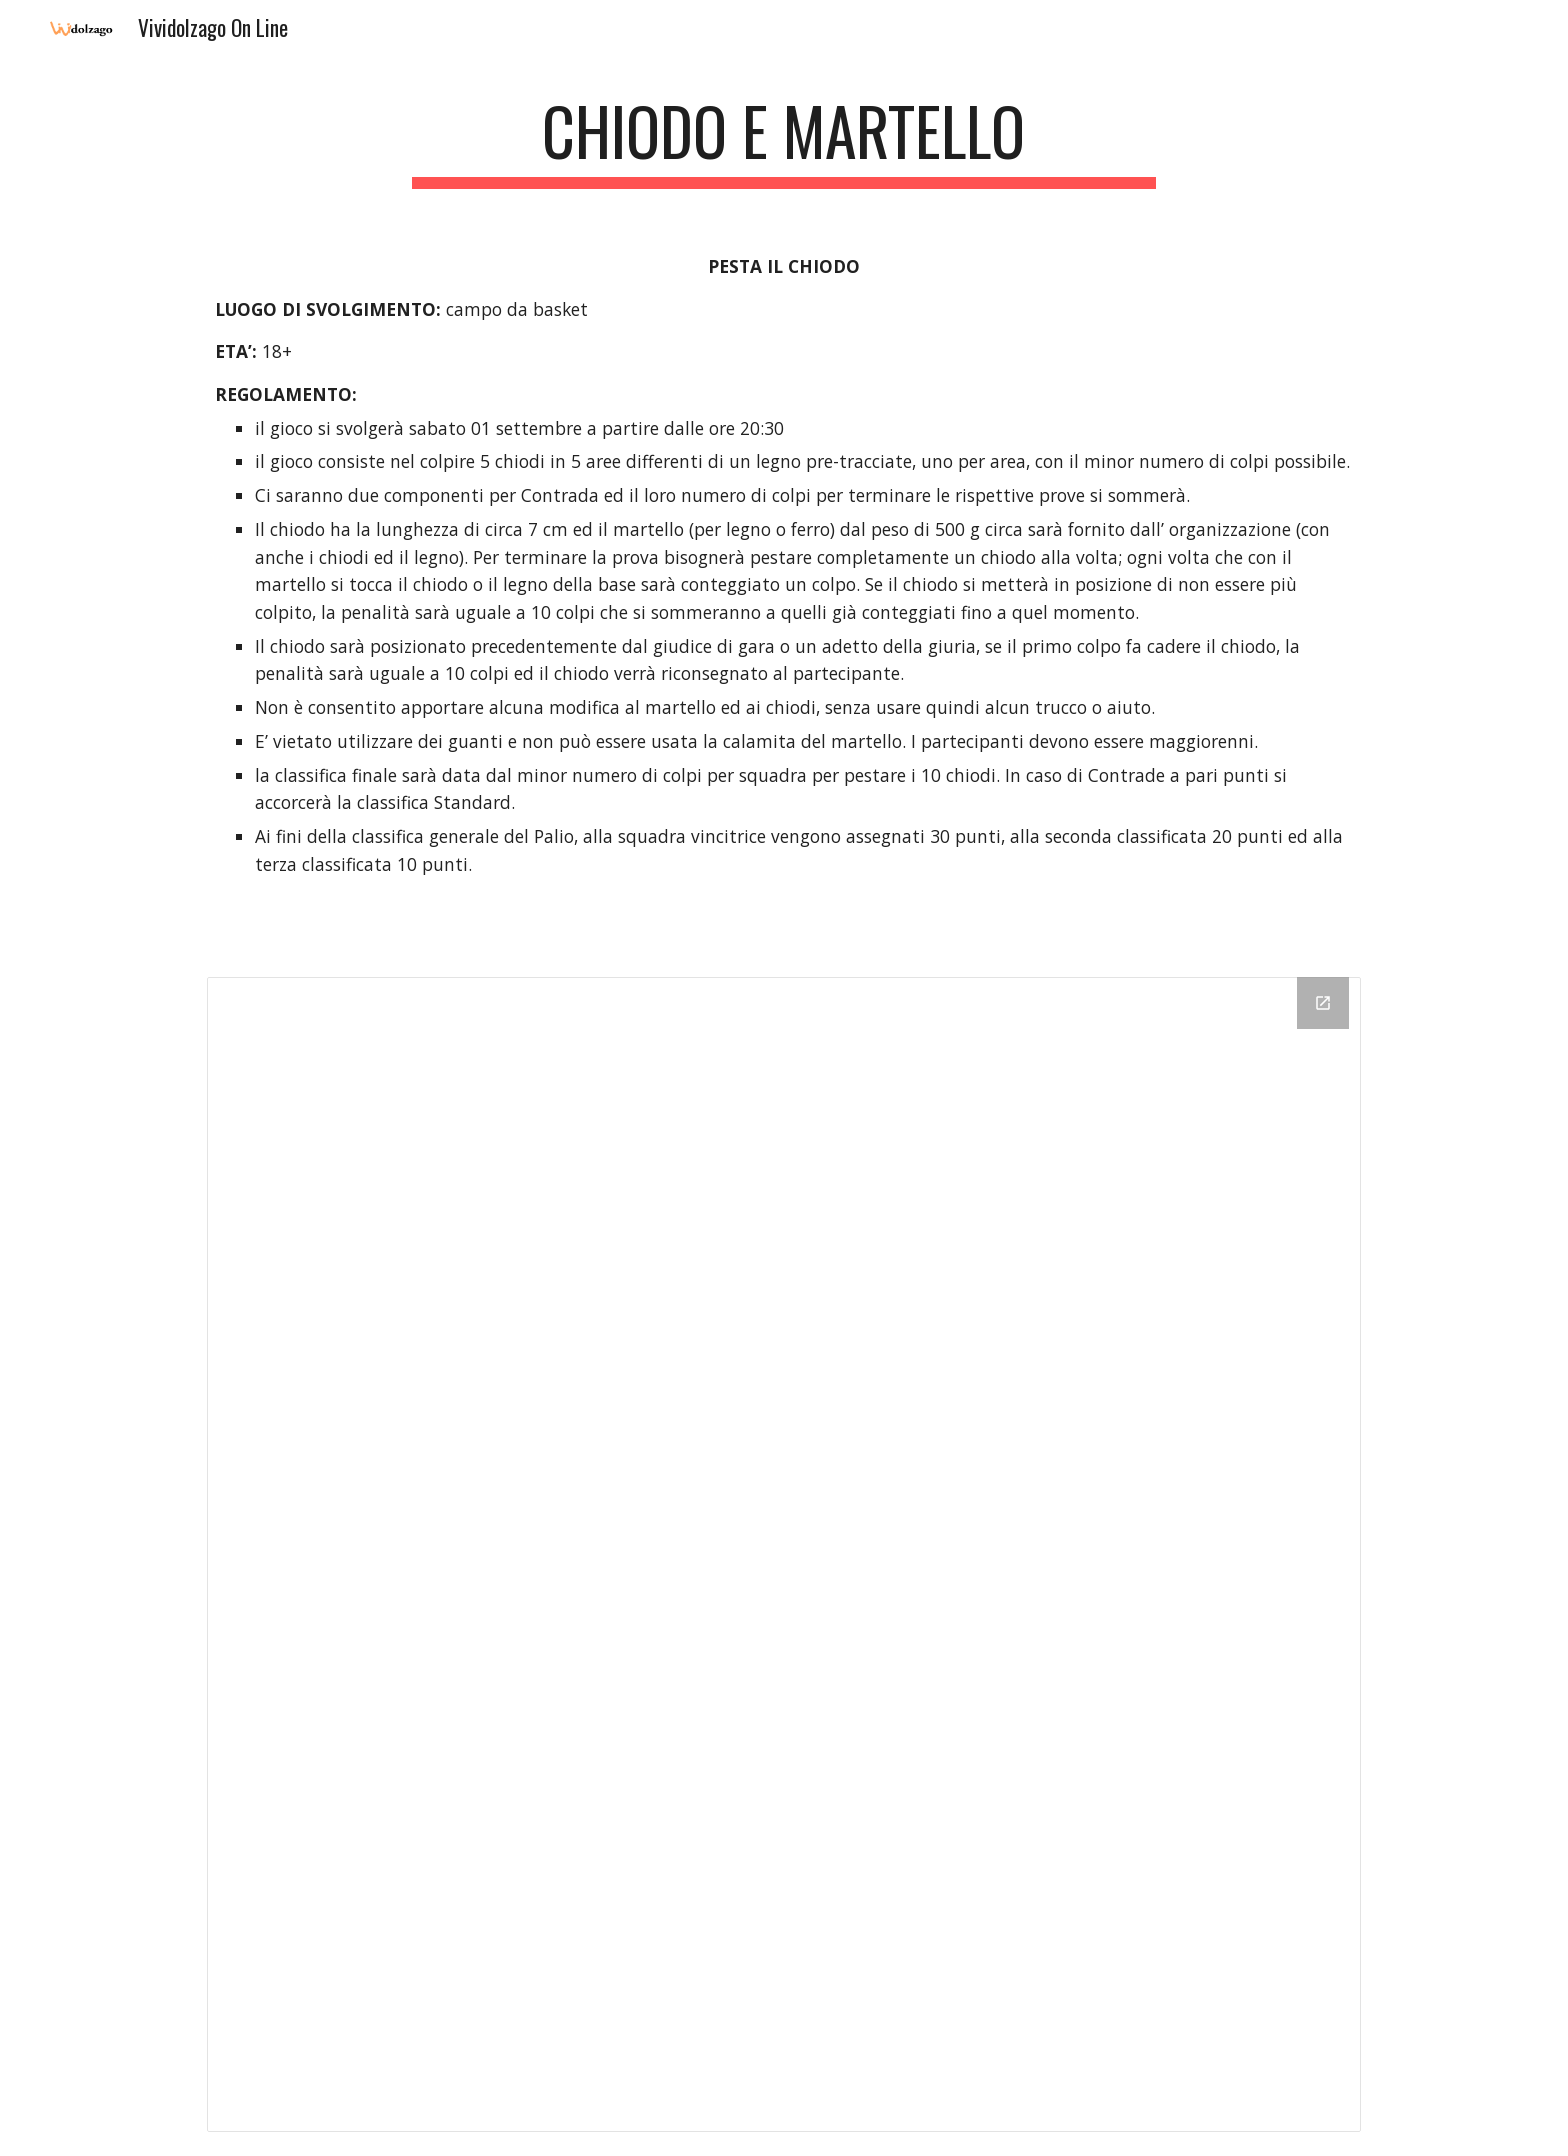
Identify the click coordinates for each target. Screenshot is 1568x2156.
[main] (784, 140)
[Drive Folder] (784, 1554)
